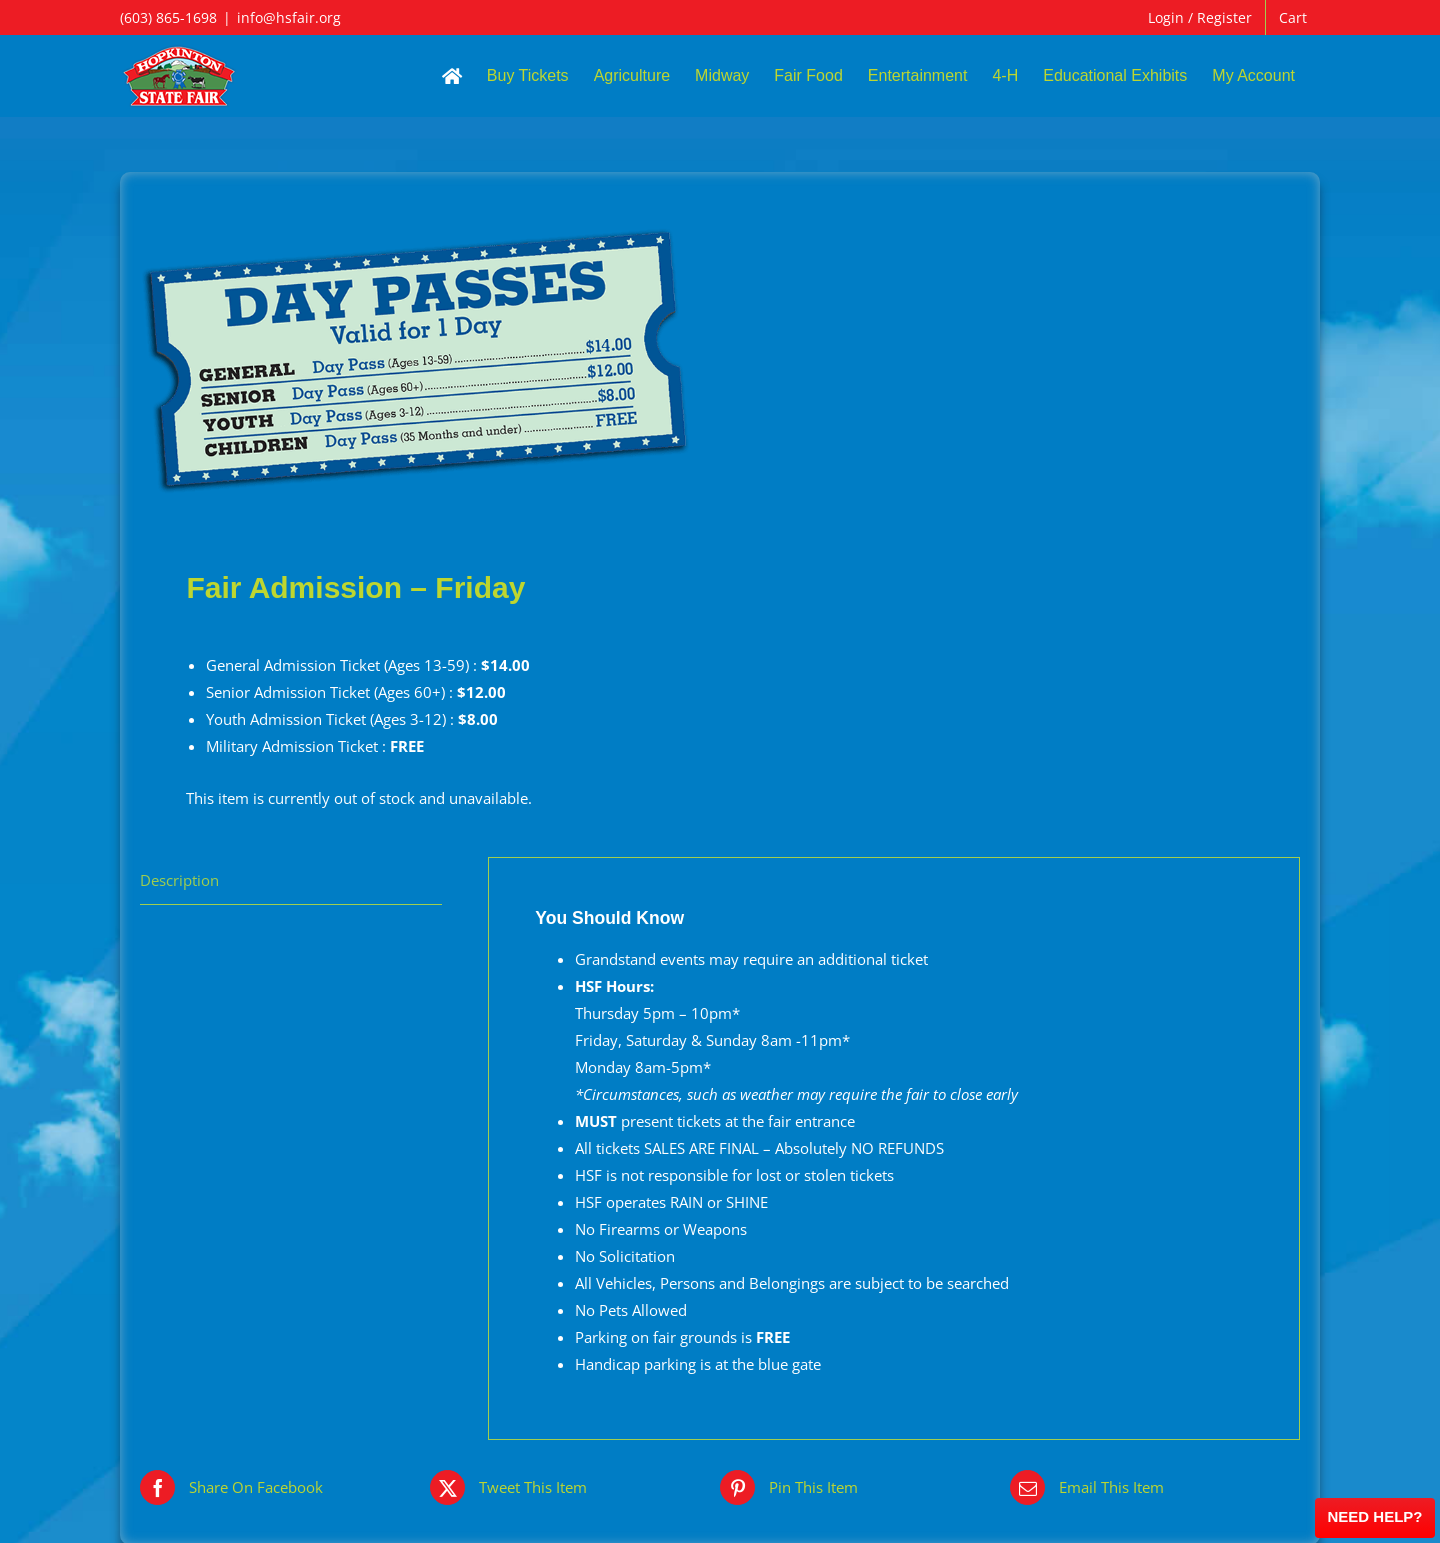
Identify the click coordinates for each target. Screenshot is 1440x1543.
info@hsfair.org (289, 17)
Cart (1293, 17)
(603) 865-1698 (168, 17)
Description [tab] (179, 880)
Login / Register (1200, 17)
